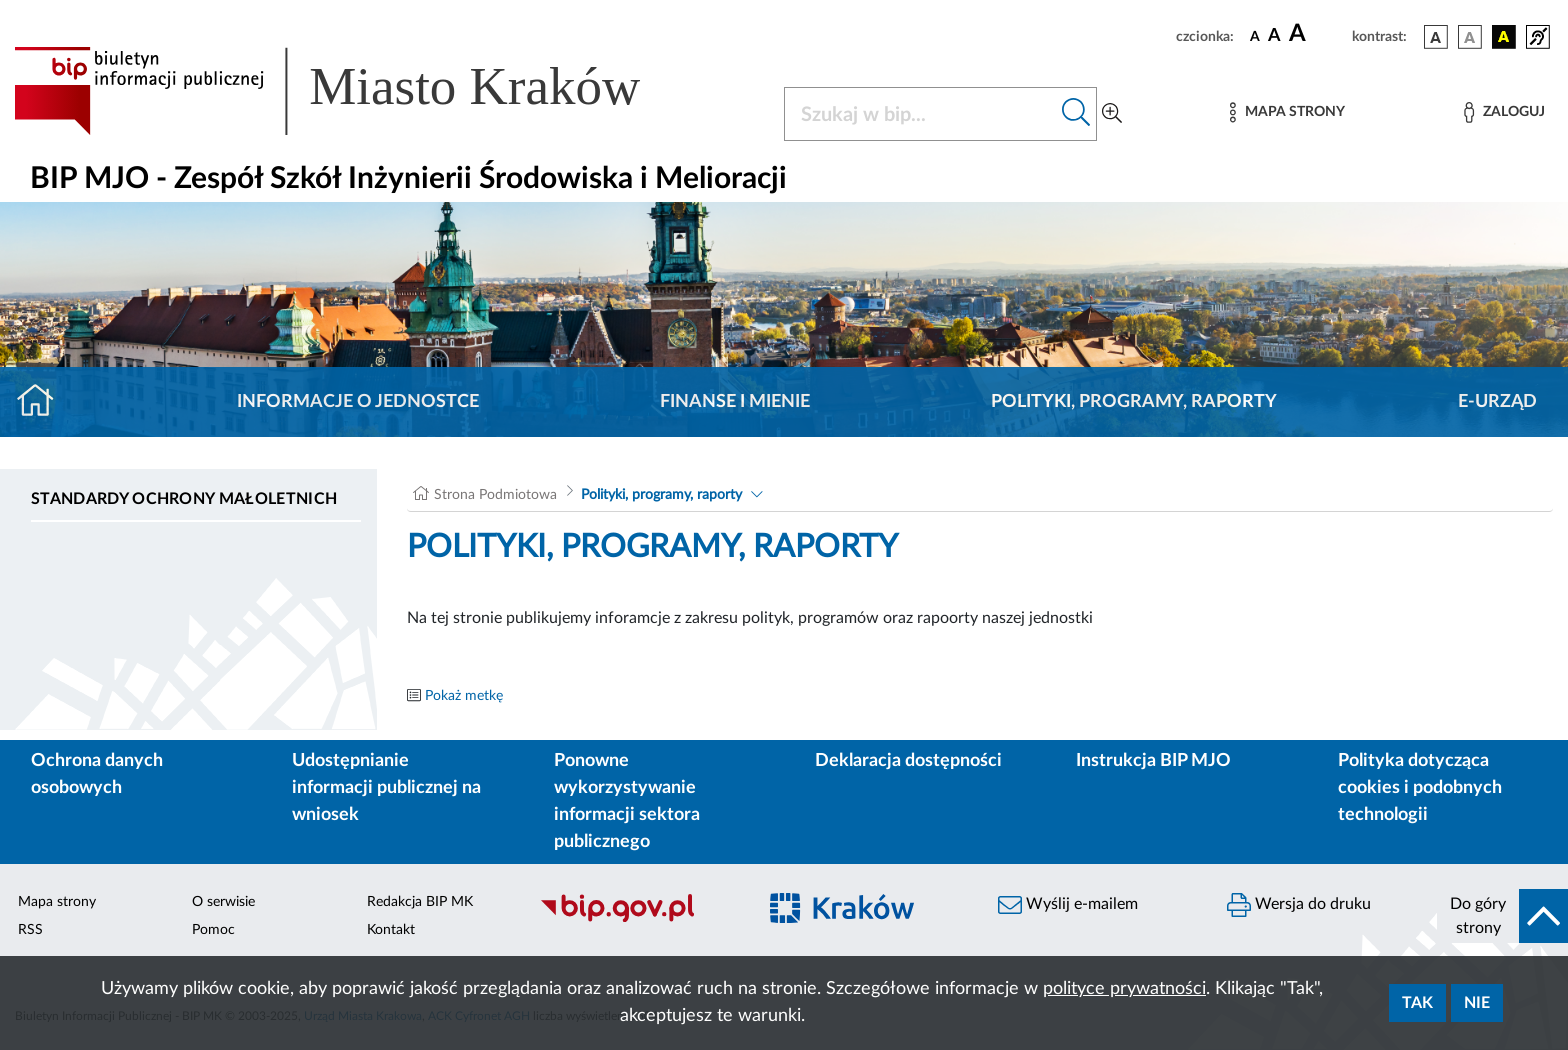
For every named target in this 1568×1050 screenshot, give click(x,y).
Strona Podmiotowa (495, 495)
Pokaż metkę (464, 696)
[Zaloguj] (1504, 112)
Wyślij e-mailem (1068, 905)
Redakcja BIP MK (420, 902)
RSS (30, 930)
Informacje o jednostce (358, 402)
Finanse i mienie (735, 402)
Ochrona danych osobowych (97, 774)
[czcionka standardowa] (1255, 36)
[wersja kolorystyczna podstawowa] (1436, 37)
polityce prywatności (1124, 989)
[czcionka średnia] (1274, 36)
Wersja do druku (1299, 905)
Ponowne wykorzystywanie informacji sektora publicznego (627, 801)
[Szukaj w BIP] (920, 114)
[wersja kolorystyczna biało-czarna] (1470, 37)
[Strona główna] (43, 402)
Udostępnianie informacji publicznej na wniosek (386, 788)
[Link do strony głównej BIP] (356, 91)
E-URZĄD (1497, 402)
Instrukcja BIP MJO (1153, 761)
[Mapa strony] (1287, 112)
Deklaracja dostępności (908, 761)
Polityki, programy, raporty (1134, 402)
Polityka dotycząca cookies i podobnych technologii (1420, 788)
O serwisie (223, 902)
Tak (1417, 1003)
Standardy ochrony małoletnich (184, 499)
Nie (1477, 1003)
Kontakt (391, 930)
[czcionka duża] (1317, 34)
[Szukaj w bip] (1076, 114)
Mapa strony (57, 902)
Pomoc (213, 930)
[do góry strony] (1502, 916)
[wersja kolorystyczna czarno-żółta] (1504, 37)
